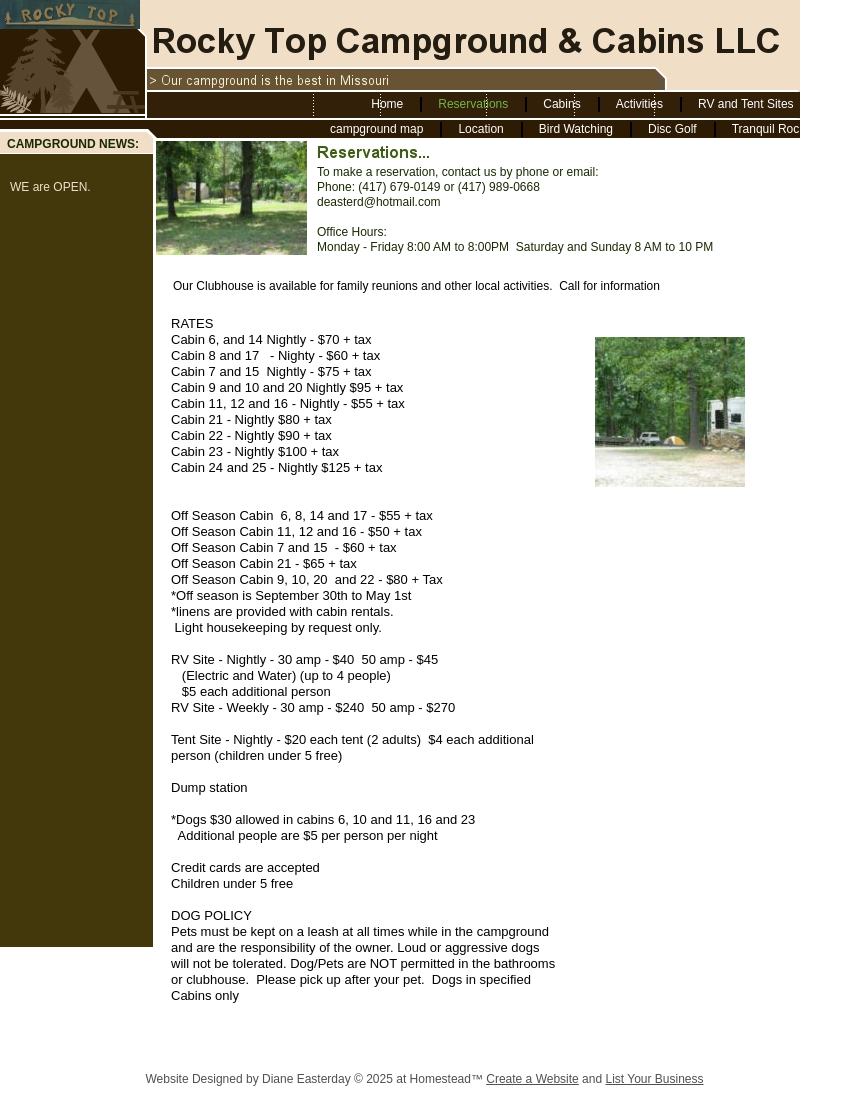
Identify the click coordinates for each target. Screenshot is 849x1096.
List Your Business (654, 1079)
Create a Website (532, 1079)
